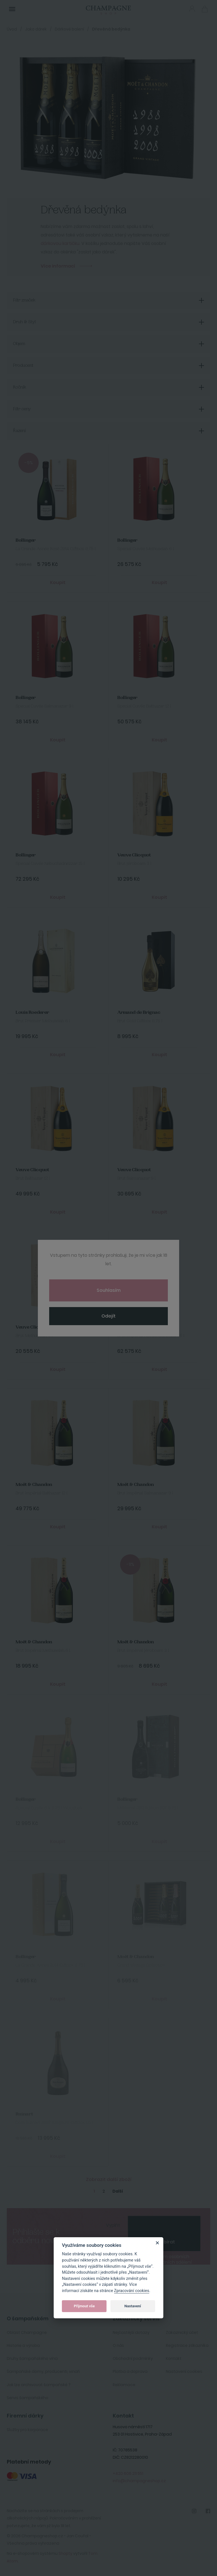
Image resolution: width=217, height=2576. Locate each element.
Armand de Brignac (138, 1012)
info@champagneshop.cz (139, 2481)
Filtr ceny (22, 409)
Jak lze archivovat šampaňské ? (39, 2385)
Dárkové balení (69, 29)
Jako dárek (36, 29)
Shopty (65, 2553)
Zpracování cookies (131, 2290)
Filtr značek (24, 300)
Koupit (58, 582)
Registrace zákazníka (187, 2345)
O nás (118, 2345)
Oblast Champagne (27, 2332)
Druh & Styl (24, 322)
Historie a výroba (23, 2345)
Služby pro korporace (27, 2429)
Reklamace (124, 2385)
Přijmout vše (84, 2306)
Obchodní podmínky (133, 2358)
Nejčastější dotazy (131, 2332)
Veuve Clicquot (134, 855)
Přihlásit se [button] (192, 9)
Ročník (19, 387)
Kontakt (173, 2358)
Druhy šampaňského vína (32, 2358)
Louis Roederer (32, 1012)
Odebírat (164, 2242)
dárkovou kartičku (60, 243)
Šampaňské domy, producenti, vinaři (43, 2371)
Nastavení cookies (184, 2371)
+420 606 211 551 (128, 2473)
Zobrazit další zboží (108, 2179)
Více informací (58, 266)
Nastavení (132, 2306)
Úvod (12, 29)
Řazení (19, 430)
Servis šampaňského (27, 2398)
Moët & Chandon (135, 1327)
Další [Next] (117, 2191)
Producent (23, 365)
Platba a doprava (130, 2371)
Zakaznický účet (182, 2332)
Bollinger (26, 540)
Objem (19, 343)
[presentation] (164, 2224)
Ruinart (24, 2114)
